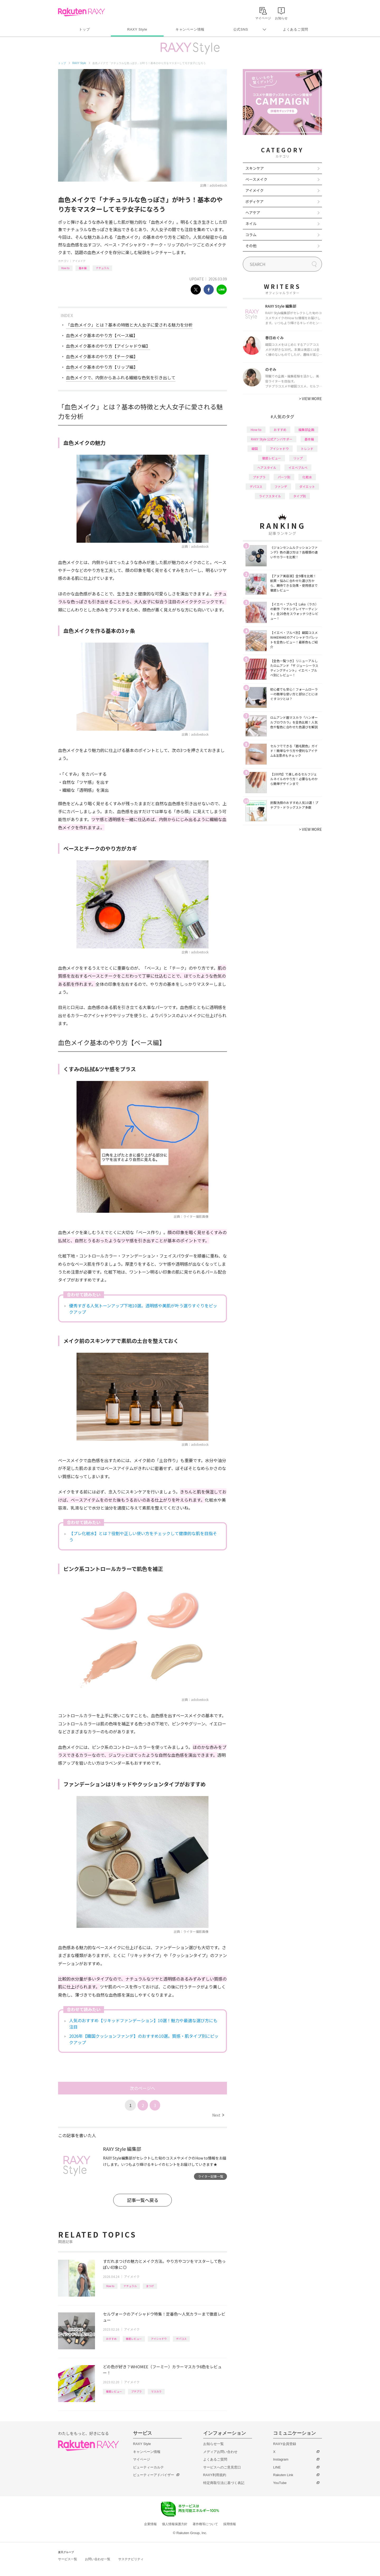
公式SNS (240, 29)
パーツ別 (284, 477)
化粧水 (307, 477)
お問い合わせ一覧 (97, 2559)
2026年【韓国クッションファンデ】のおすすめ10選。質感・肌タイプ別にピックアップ (143, 2039)
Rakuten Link (283, 2475)
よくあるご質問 (295, 29)
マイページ (141, 2459)
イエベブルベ (297, 467)
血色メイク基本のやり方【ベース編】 (101, 335)
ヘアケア (252, 212)
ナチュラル (102, 268)
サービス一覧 (67, 2559)
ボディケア (254, 201)
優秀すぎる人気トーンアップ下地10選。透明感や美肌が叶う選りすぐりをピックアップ (143, 1308)
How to (65, 268)
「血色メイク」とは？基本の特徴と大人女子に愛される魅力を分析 (129, 325)
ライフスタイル (270, 496)
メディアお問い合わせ (220, 2452)
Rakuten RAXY (81, 12)
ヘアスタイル (266, 467)
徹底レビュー (134, 2339)
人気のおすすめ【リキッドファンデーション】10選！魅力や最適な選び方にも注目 (143, 2023)
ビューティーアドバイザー (153, 2475)
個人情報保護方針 (174, 2524)
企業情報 (150, 2524)
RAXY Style (137, 29)
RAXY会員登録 (284, 2444)
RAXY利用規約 (214, 2475)
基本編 (83, 268)
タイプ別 (299, 496)
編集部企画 (306, 429)
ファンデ (280, 486)
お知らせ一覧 (213, 2444)
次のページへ (142, 2088)
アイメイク (79, 261)
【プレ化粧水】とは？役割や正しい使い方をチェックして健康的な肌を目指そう (143, 1536)
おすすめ (111, 2339)
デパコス (181, 2339)
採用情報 (229, 2524)
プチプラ (136, 2391)
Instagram (280, 2459)
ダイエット (307, 486)
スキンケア (254, 168)
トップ (84, 29)
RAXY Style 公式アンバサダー (271, 439)
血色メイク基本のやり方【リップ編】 (102, 367)
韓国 (254, 448)
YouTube (280, 2483)
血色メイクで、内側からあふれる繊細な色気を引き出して (120, 377)
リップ (298, 458)
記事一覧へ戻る (142, 2200)
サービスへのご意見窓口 (222, 2467)
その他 (250, 245)
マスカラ (156, 2391)
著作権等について (205, 2524)
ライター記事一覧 (210, 2176)
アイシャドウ (159, 2339)
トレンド (307, 448)
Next (218, 2115)
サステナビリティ (131, 2559)
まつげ (150, 2286)
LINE (277, 2467)
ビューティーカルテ (148, 2467)
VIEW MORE (310, 398)
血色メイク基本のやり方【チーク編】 (102, 356)
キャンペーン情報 (190, 29)
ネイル (250, 223)
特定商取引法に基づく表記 (223, 2483)
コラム (250, 234)
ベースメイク (256, 179)
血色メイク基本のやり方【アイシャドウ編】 (108, 346)
